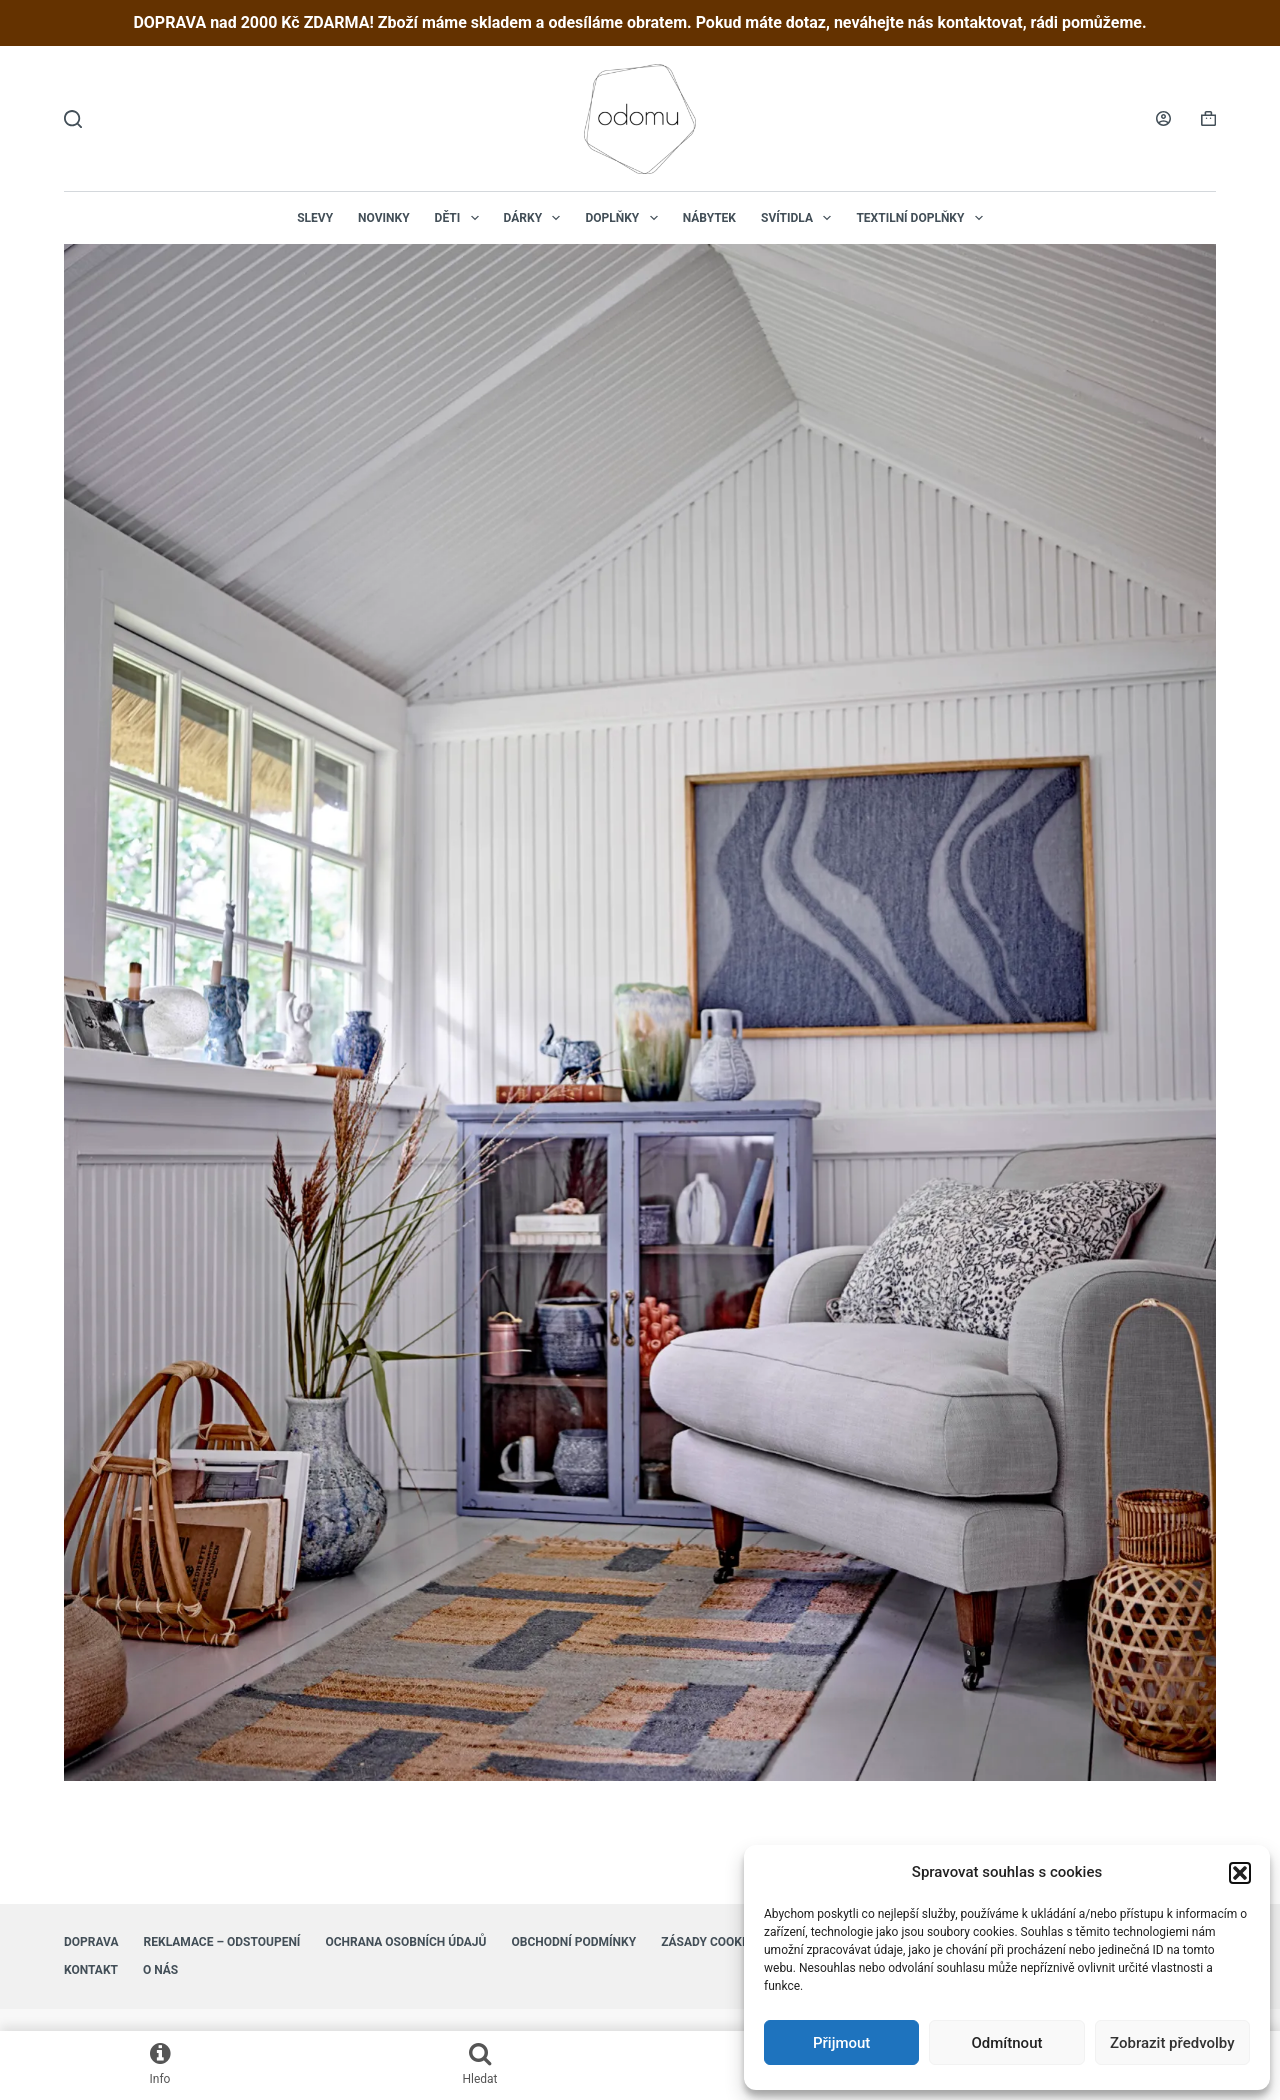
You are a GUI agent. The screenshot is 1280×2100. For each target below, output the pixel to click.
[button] (1240, 1873)
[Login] (1163, 118)
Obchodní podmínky (573, 1942)
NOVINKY (384, 218)
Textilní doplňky (923, 218)
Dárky (536, 218)
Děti (461, 218)
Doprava (91, 1942)
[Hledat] (73, 119)
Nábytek (709, 218)
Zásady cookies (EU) (723, 1942)
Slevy (315, 218)
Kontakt (91, 1970)
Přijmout (841, 2043)
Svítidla (800, 218)
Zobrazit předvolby (1172, 2043)
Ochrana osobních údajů (405, 1942)
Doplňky (625, 218)
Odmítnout (1007, 2043)
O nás (160, 1970)
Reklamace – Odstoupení (222, 1942)
